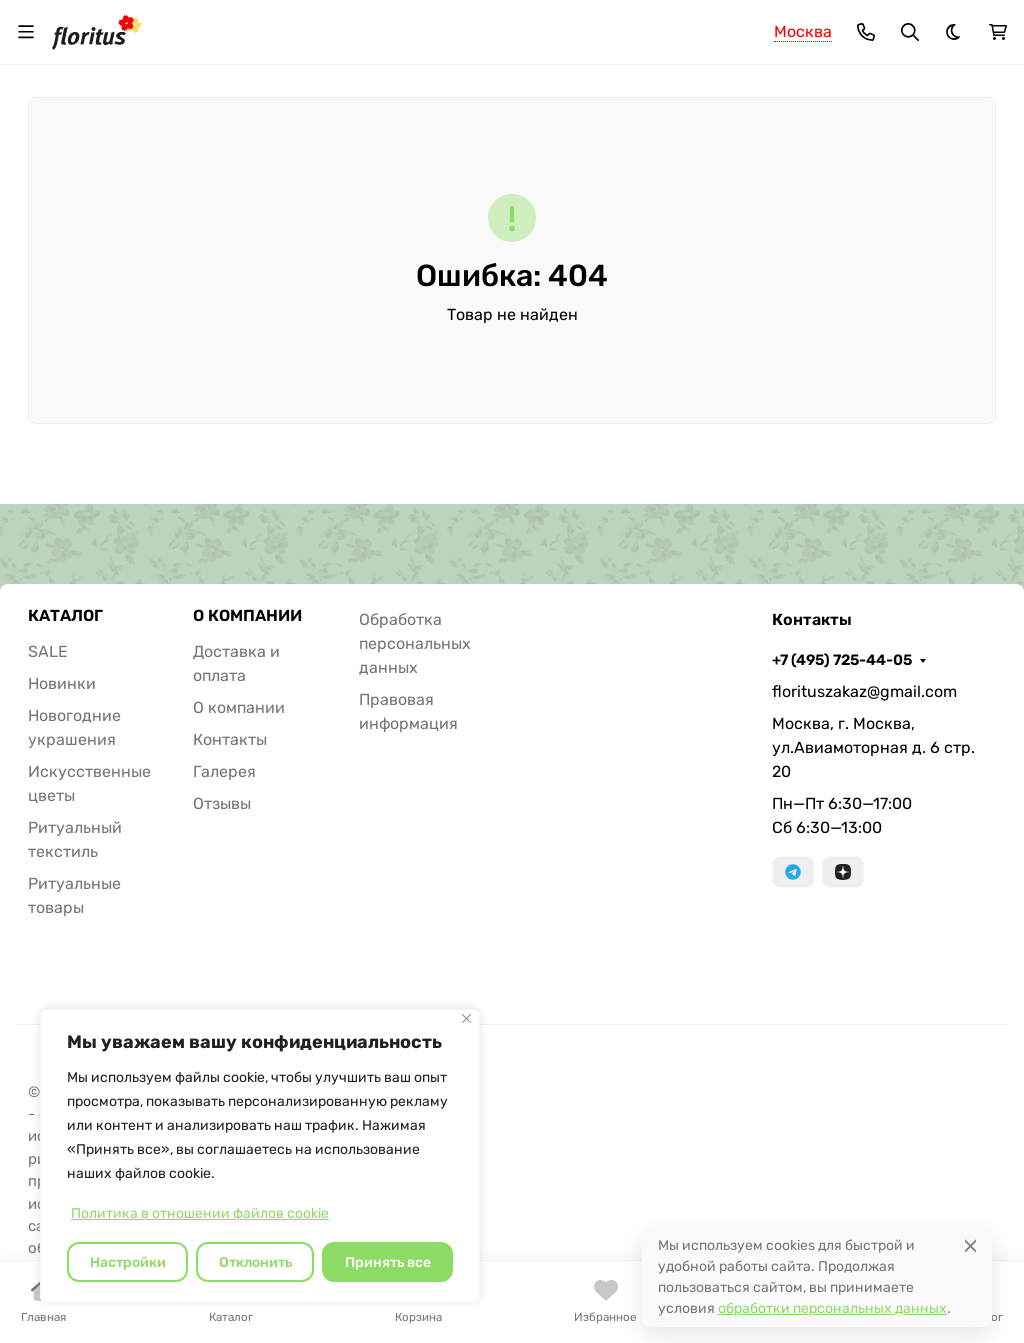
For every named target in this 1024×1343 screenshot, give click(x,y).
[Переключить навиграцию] (26, 32)
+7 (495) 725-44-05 (842, 660)
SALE (48, 651)
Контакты (230, 739)
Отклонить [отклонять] (255, 1262)
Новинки (62, 683)
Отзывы (222, 803)
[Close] (970, 1245)
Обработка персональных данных (415, 643)
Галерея (224, 771)
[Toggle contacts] (866, 32)
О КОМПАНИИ (247, 616)
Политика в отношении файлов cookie (200, 1213)
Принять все (388, 1262)
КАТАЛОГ (65, 616)
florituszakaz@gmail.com (864, 691)
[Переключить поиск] (910, 32)
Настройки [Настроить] (128, 1262)
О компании (239, 707)
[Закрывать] (466, 1018)
